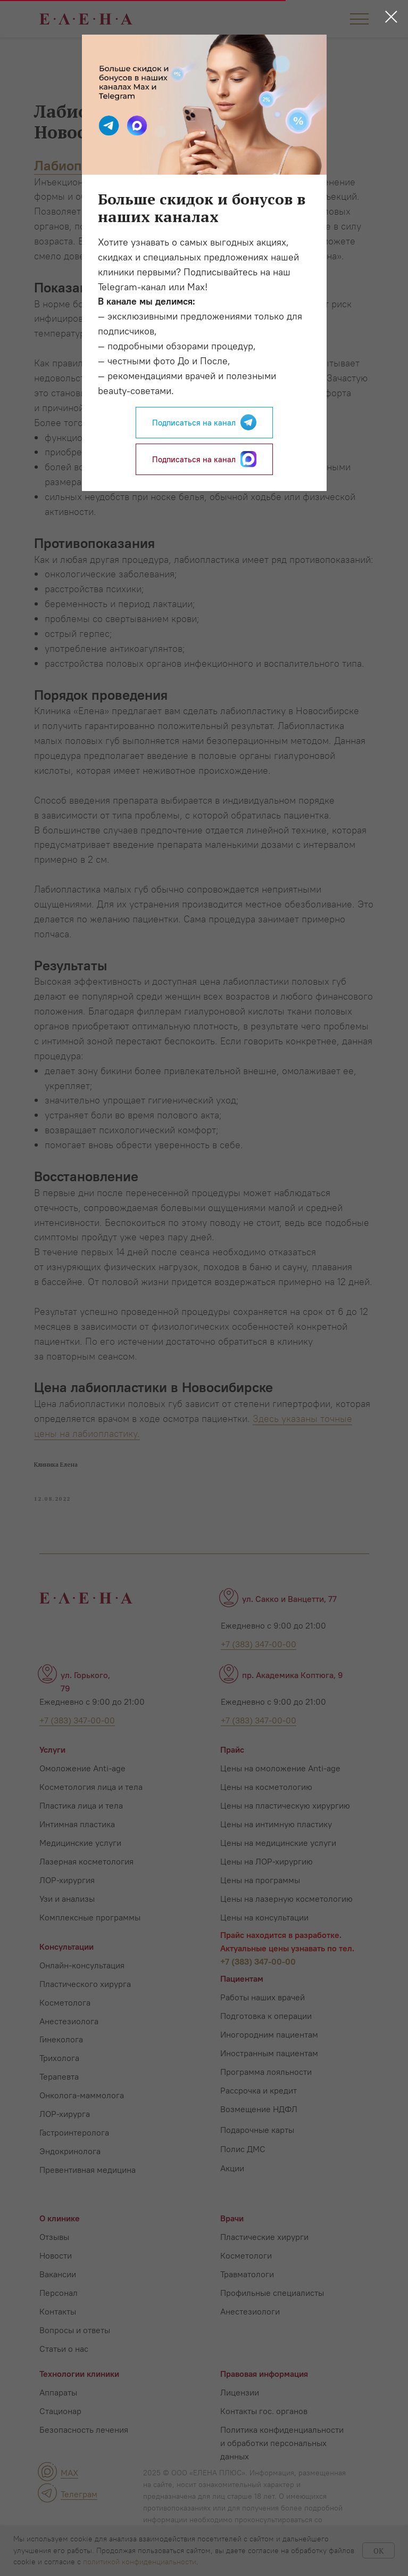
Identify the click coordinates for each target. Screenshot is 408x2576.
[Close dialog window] (391, 16)
